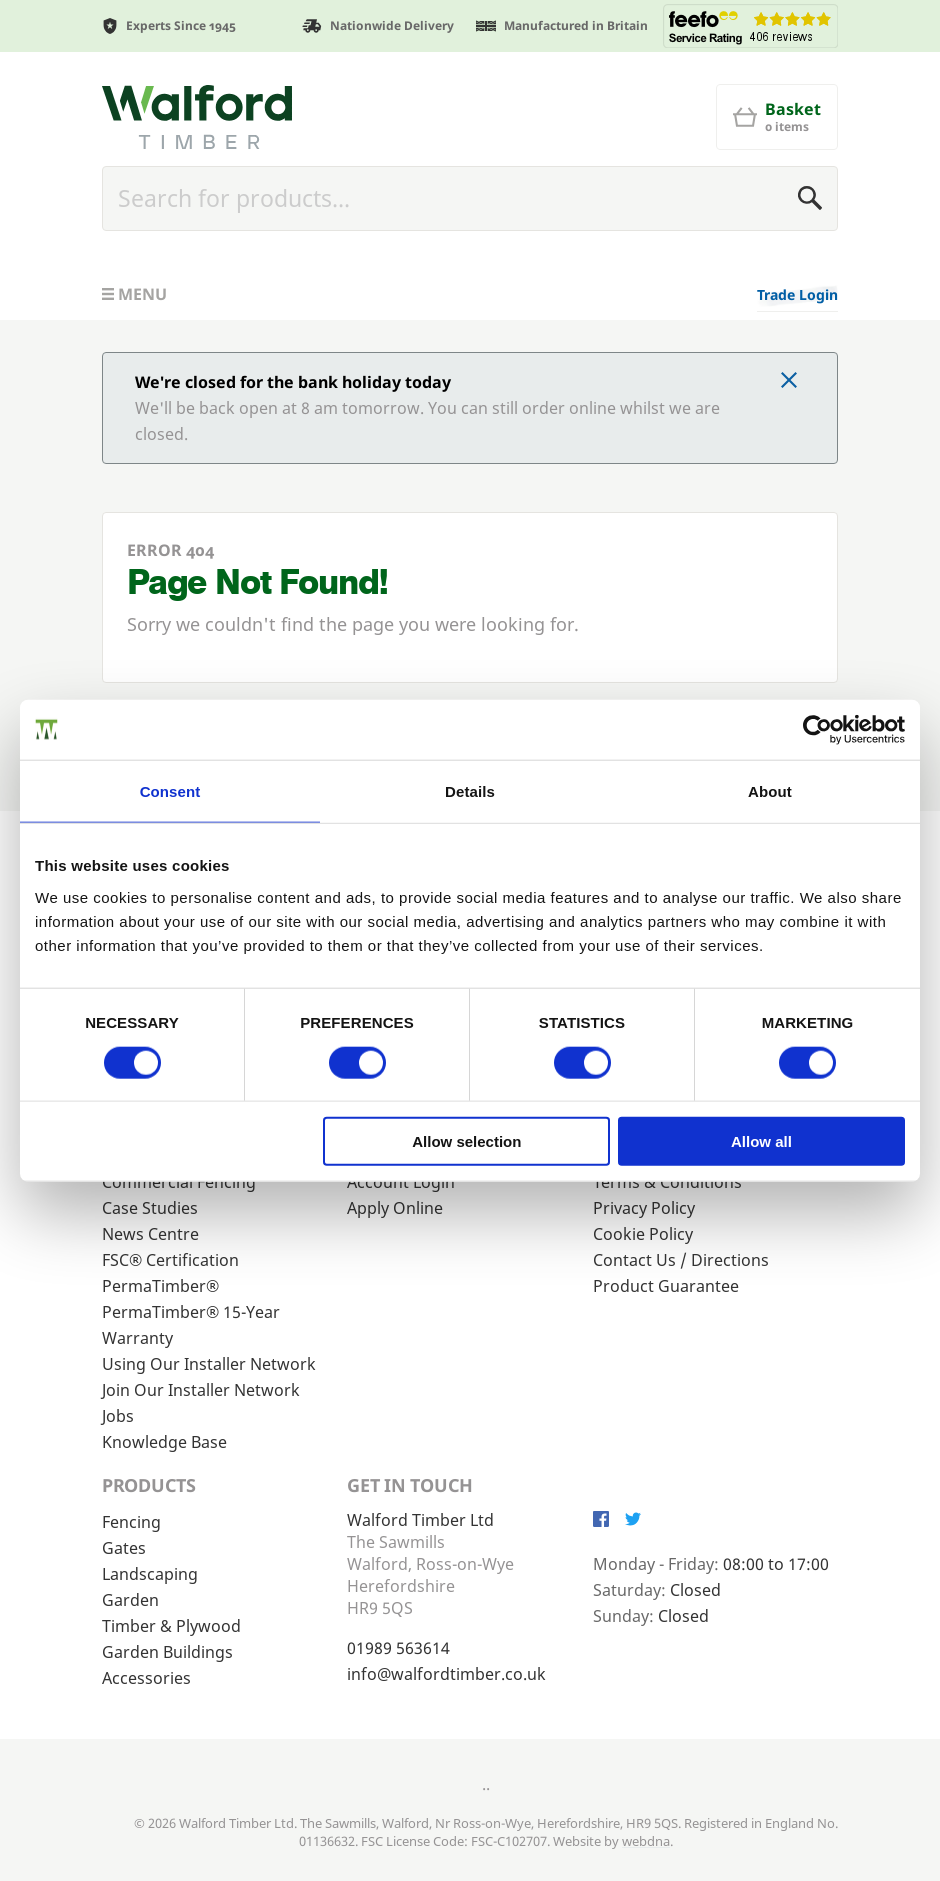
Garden (130, 1600)
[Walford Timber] (197, 117)
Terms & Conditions (667, 1182)
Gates (124, 1548)
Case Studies (150, 1208)
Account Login (401, 1182)
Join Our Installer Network (201, 1390)
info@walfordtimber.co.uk (446, 1674)
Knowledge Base (164, 1442)
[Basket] (777, 117)
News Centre (150, 1234)
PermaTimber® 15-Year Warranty (191, 1325)
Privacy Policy (644, 1208)
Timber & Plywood (171, 1626)
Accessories (146, 1678)
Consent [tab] (170, 790)
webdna (646, 1841)
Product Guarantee (666, 1286)
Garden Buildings (167, 1652)
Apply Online (395, 1208)
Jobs (118, 1416)
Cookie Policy (643, 1234)
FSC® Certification (170, 1260)
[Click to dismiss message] (789, 382)
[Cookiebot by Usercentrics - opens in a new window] (817, 729)
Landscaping (150, 1574)
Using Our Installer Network (209, 1364)
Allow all (761, 1141)
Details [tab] (470, 790)
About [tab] (770, 790)
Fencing (131, 1522)
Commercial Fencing (179, 1182)
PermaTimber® (160, 1286)
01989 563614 (398, 1648)
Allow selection (466, 1141)
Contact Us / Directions (681, 1260)
